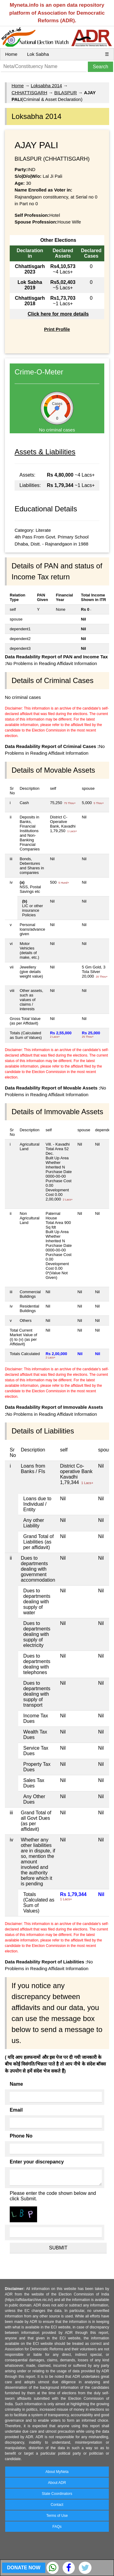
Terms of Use (57, 2515)
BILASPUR (65, 92)
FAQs (56, 2526)
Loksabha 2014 (46, 85)
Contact (57, 2505)
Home (11, 54)
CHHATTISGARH (29, 92)
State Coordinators (57, 2494)
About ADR (57, 2483)
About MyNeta (56, 2472)
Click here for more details (58, 314)
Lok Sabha (38, 54)
